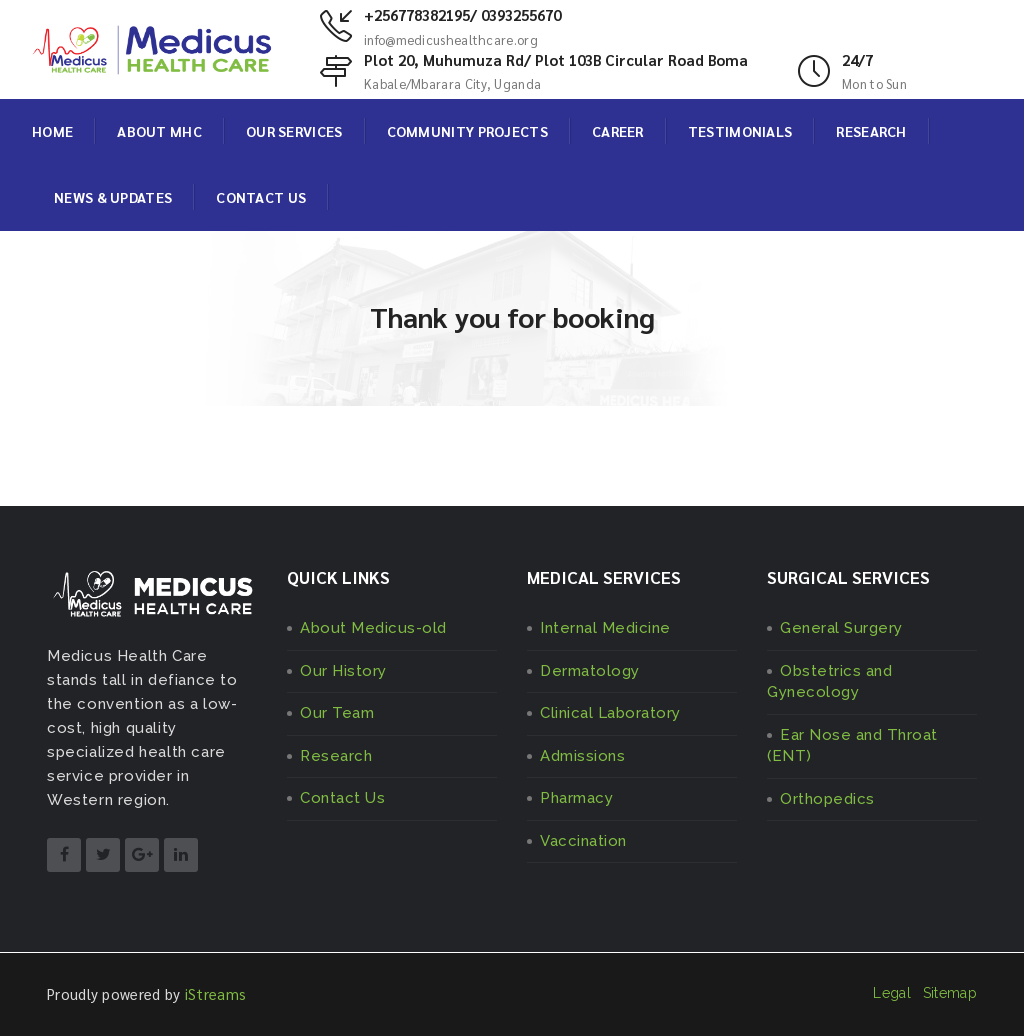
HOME (52, 131)
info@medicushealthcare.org (451, 39)
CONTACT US (261, 197)
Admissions (582, 756)
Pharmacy (576, 798)
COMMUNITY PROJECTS (467, 131)
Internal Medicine (605, 628)
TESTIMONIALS (740, 131)
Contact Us (342, 798)
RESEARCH (871, 131)
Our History (343, 671)
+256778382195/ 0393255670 (462, 14)
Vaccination (583, 841)
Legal (892, 993)
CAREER (618, 131)
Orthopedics (827, 799)
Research (336, 756)
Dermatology (590, 671)
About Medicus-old (373, 628)
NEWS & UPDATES (113, 197)
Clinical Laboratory (610, 713)
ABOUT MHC (159, 131)
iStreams (215, 993)
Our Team (337, 713)
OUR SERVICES (294, 131)
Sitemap (950, 993)
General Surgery (841, 628)
